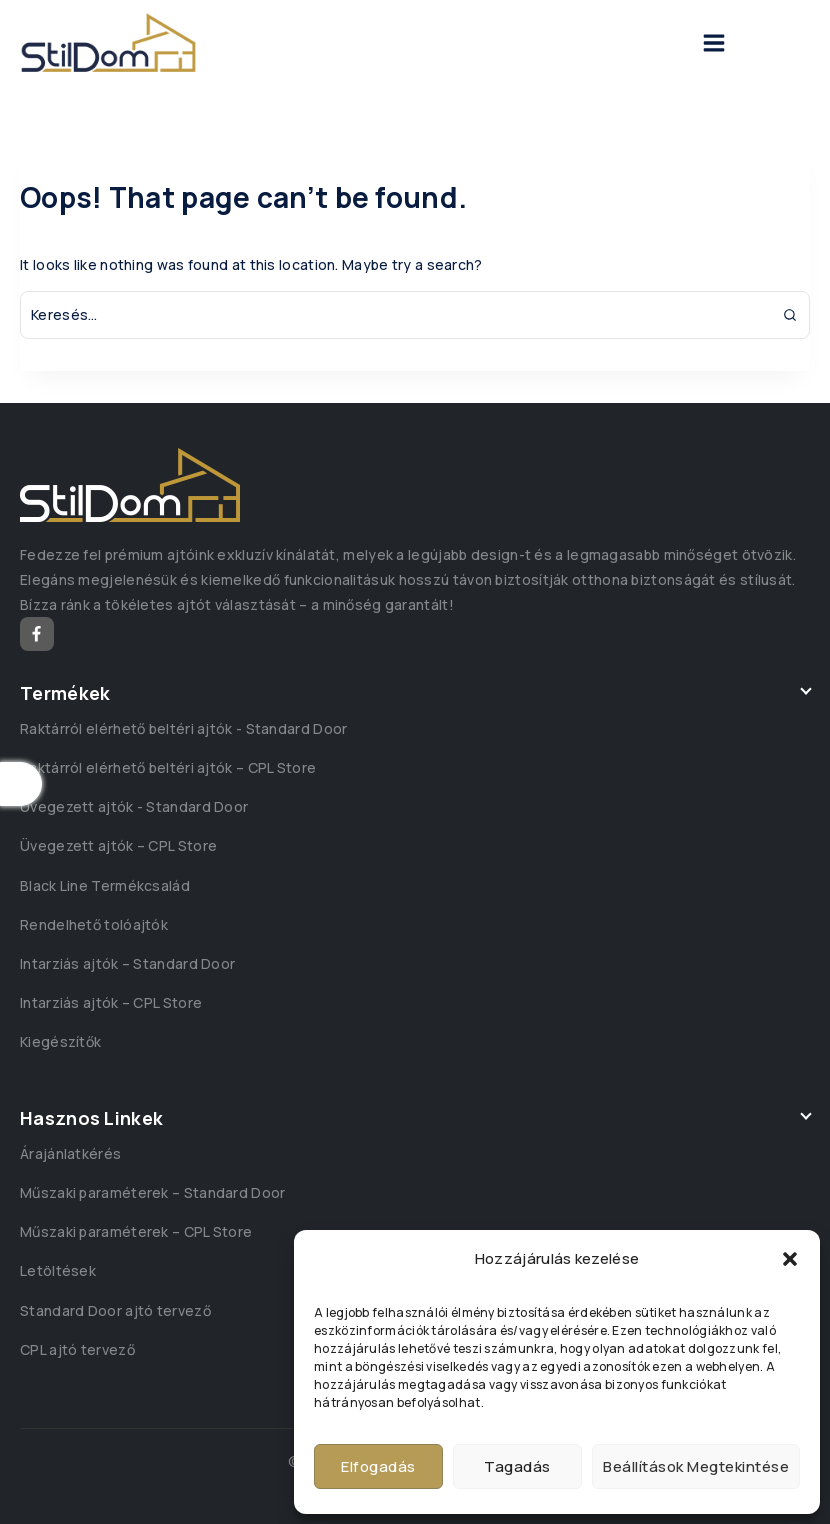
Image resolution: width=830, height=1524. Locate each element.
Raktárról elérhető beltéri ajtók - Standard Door (183, 728)
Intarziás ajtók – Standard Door (127, 963)
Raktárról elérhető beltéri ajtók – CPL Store (168, 767)
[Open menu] (714, 43)
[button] (790, 1259)
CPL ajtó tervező (77, 1349)
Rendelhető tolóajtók (94, 924)
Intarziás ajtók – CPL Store (111, 1002)
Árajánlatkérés (70, 1153)
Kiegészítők (60, 1041)
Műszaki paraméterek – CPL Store (136, 1231)
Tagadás (517, 1466)
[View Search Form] (768, 43)
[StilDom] (108, 43)
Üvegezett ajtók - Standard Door (134, 806)
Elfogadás (378, 1466)
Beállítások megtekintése (696, 1466)
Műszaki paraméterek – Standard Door (153, 1192)
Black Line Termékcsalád (105, 885)
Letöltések (58, 1270)
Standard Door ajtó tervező (115, 1310)
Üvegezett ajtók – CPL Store (118, 845)
